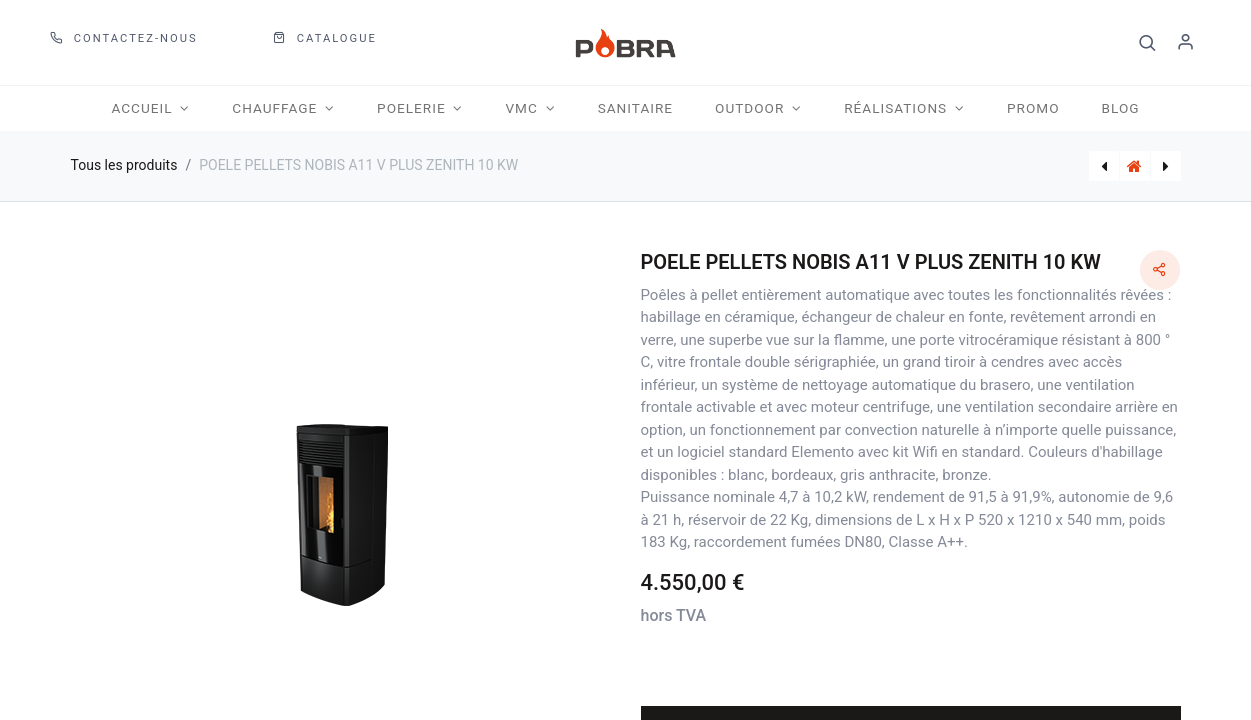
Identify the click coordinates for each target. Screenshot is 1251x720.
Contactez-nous (124, 38)
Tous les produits (124, 165)
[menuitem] (635, 108)
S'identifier (1186, 43)
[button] (1148, 43)
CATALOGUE (325, 38)
